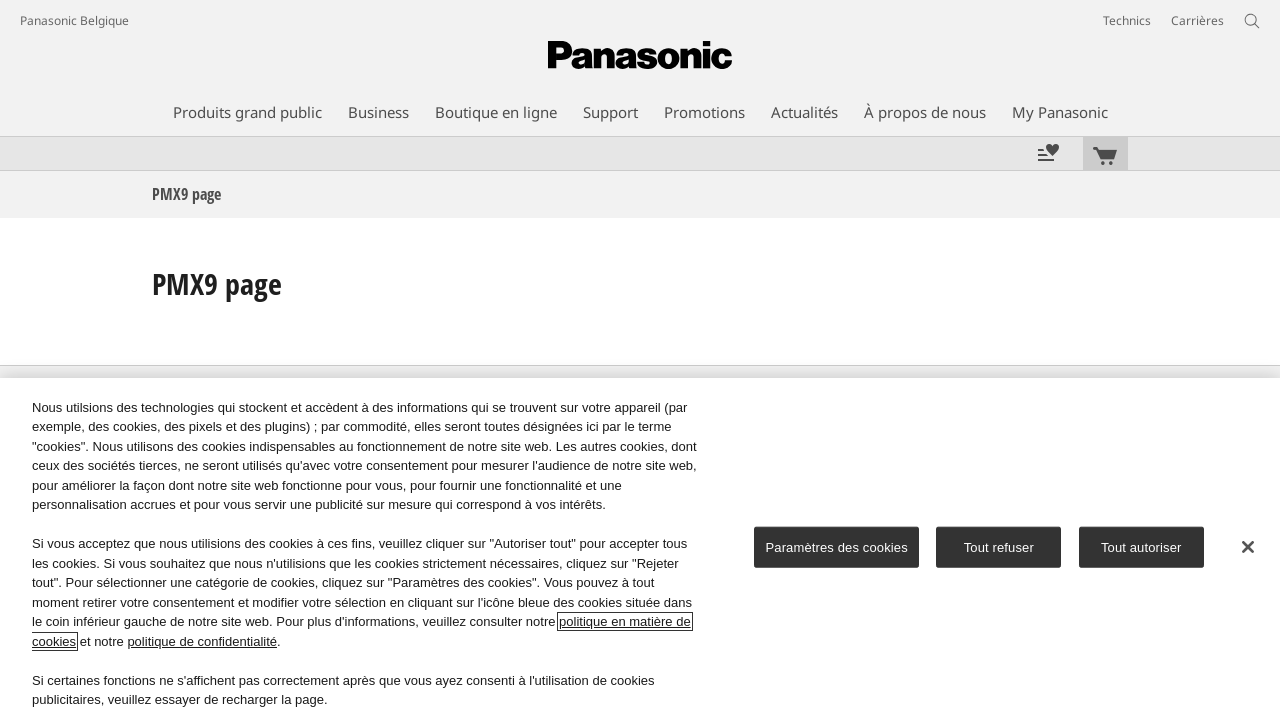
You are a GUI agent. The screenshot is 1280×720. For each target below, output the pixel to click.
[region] (640, 549)
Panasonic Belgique (74, 20)
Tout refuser (999, 547)
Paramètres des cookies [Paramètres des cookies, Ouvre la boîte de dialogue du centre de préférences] (836, 547)
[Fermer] (1248, 547)
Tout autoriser (1141, 547)
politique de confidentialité (202, 641)
